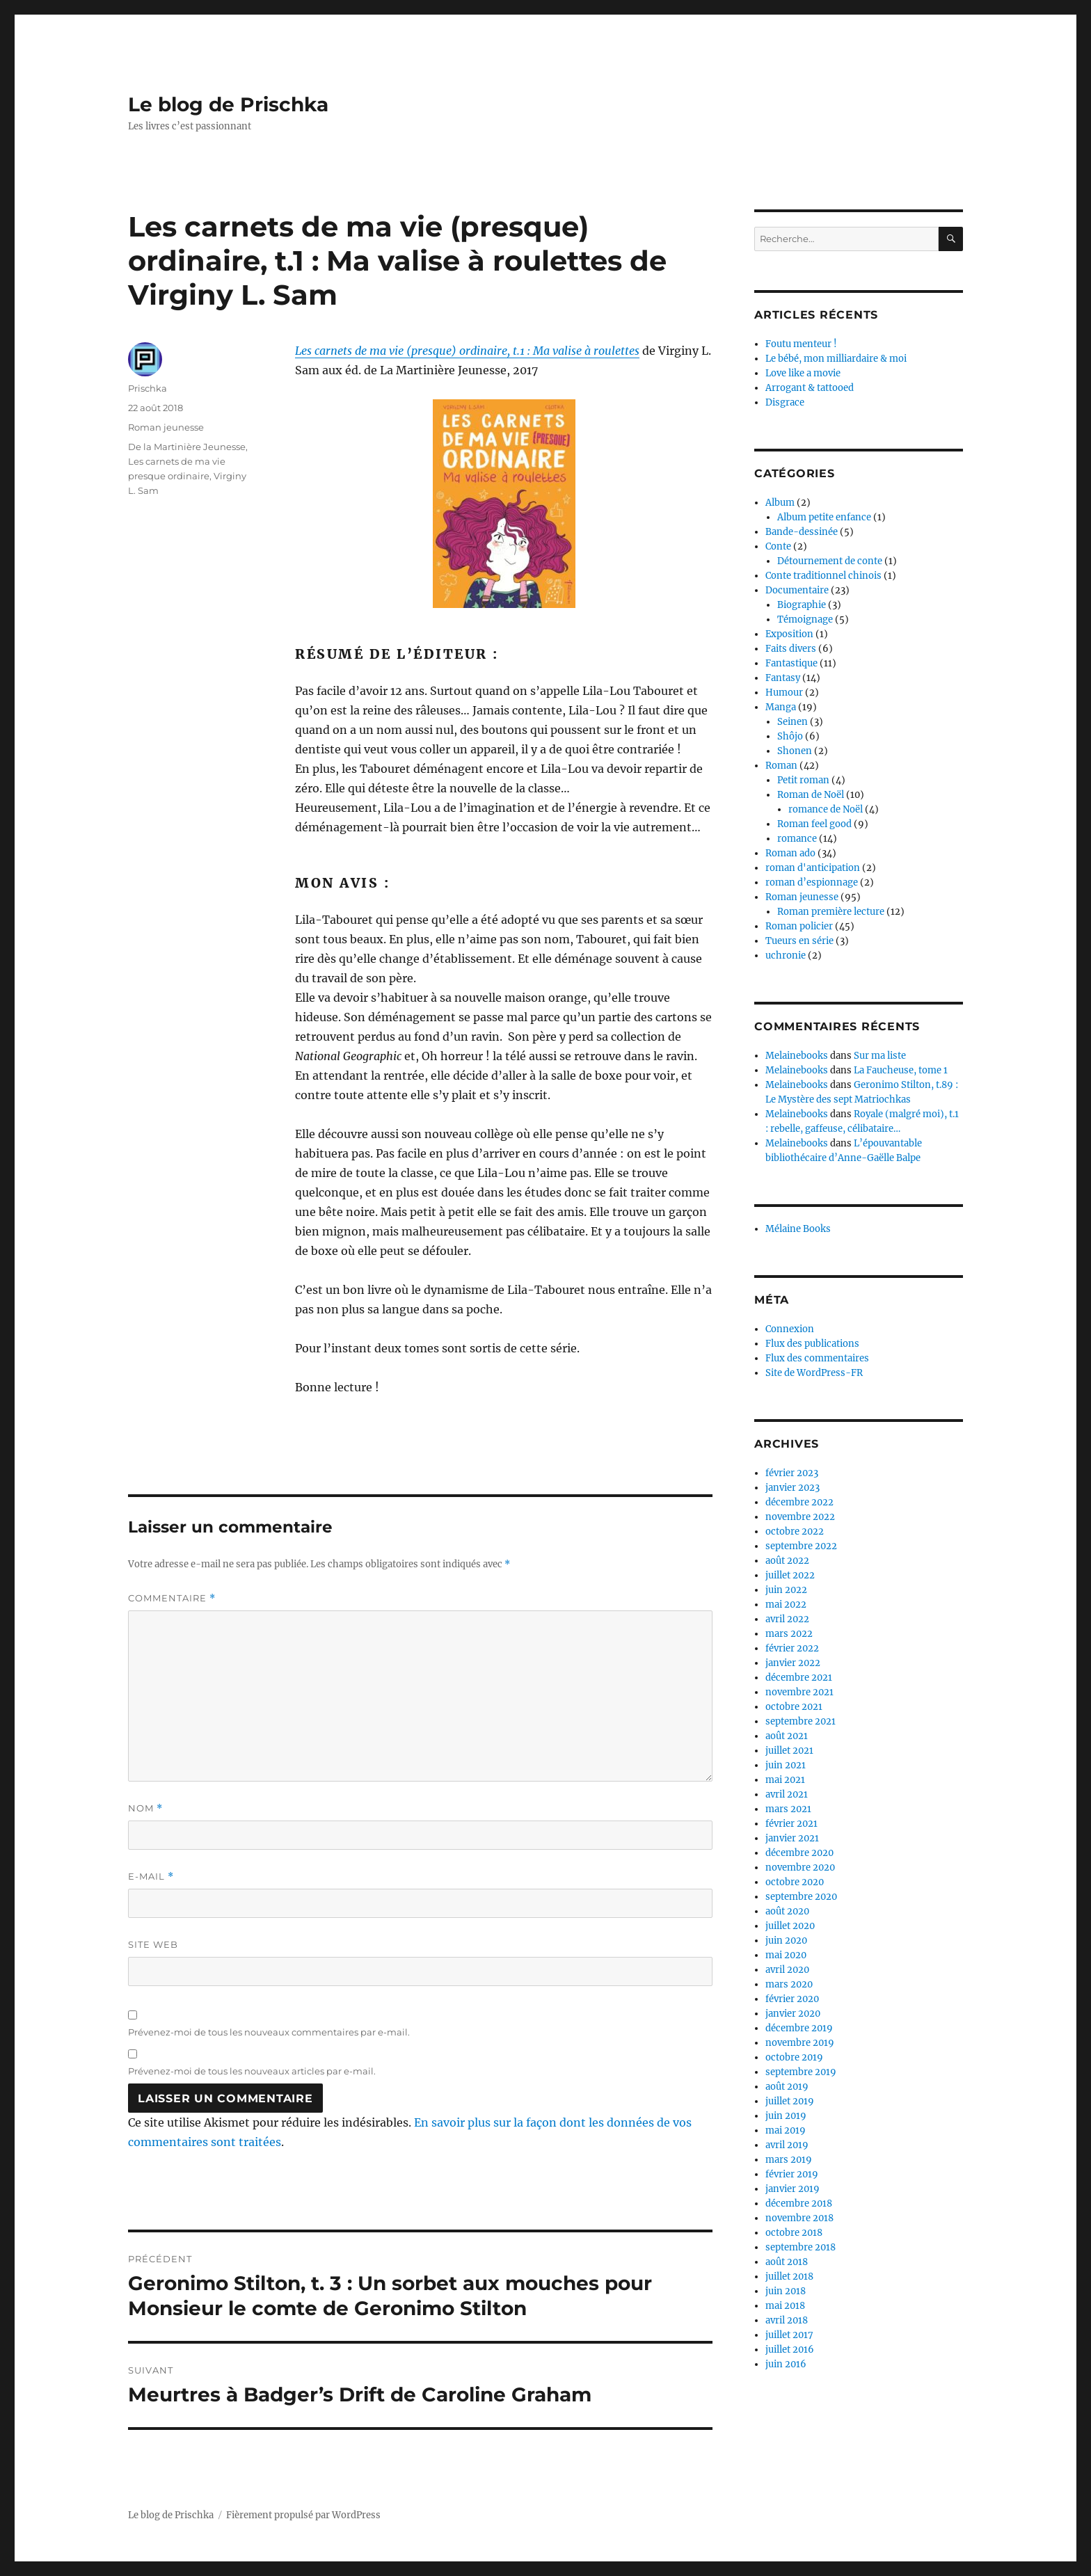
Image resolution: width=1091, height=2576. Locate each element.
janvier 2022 (792, 1663)
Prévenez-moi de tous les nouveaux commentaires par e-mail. (269, 2032)
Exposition (789, 634)
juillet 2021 (789, 1751)
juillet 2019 (789, 2101)
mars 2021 (788, 1809)
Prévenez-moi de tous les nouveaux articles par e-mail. (252, 2071)
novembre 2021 (799, 1692)
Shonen (794, 751)
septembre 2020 (801, 1897)
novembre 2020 (800, 1867)
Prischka (147, 388)
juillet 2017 (789, 2335)
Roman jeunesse (166, 427)
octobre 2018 (793, 2233)
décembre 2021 (798, 1677)
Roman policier (799, 926)
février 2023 (791, 1473)
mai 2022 (785, 1604)
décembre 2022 (799, 1502)
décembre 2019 (799, 2028)
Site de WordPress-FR (814, 1373)
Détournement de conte (829, 561)
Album (780, 503)
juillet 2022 (790, 1575)
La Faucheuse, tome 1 (901, 1070)
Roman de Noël (810, 795)
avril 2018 (786, 2320)
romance (797, 839)
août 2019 (787, 2087)
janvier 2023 (792, 1488)
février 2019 (791, 2174)
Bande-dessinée (801, 532)
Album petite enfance (824, 517)
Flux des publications (812, 1344)
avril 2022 (787, 1619)
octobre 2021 (793, 1707)
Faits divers (790, 649)
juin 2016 (785, 2364)
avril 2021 (786, 1794)
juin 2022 (786, 1590)
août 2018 (786, 2262)
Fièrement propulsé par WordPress (303, 2515)
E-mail (151, 1876)
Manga (780, 707)
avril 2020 (787, 1970)
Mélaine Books (798, 1229)
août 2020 (787, 1911)
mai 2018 (785, 2306)
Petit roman (803, 780)
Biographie (801, 605)
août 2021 (786, 1736)
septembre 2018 (800, 2247)
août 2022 (787, 1561)
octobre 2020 (794, 1882)
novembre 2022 (800, 1517)
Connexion (789, 1329)
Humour (784, 692)
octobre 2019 (794, 2057)
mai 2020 (785, 1955)
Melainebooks (796, 1056)
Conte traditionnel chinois (823, 576)
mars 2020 (789, 1984)
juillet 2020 (790, 1926)
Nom (145, 1808)
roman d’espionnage (811, 882)
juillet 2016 (789, 2349)
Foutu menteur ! (801, 344)
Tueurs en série (799, 941)
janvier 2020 (792, 2013)
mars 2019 (788, 2160)
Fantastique (791, 663)
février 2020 (792, 1999)
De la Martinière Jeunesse (187, 446)
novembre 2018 (799, 2218)
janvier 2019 (792, 2189)
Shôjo (790, 736)
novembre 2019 (799, 2043)
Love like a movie (803, 373)
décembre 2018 (798, 2203)
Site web (153, 1944)
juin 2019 (785, 2116)
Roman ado (790, 853)
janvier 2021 (792, 1838)
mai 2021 (785, 1780)
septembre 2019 (800, 2072)
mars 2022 (789, 1634)
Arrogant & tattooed (809, 388)
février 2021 (791, 1824)
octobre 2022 (794, 1531)
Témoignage (805, 619)
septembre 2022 (801, 1546)
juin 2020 (786, 1940)
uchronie (785, 955)
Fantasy (782, 678)
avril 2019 (787, 2145)
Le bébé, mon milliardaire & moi (836, 359)
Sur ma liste (880, 1056)
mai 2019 (785, 2130)
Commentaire (172, 1598)
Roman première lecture (830, 912)
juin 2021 (785, 1765)
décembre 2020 (799, 1853)
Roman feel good (814, 824)
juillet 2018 (789, 2276)
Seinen (792, 722)
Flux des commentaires (817, 1358)
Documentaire (797, 590)
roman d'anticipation (812, 868)
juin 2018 (785, 2291)
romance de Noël (825, 809)
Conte (778, 546)
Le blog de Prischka (228, 104)
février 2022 (792, 1648)
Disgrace (784, 402)
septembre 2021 (800, 1721)
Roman (781, 765)
